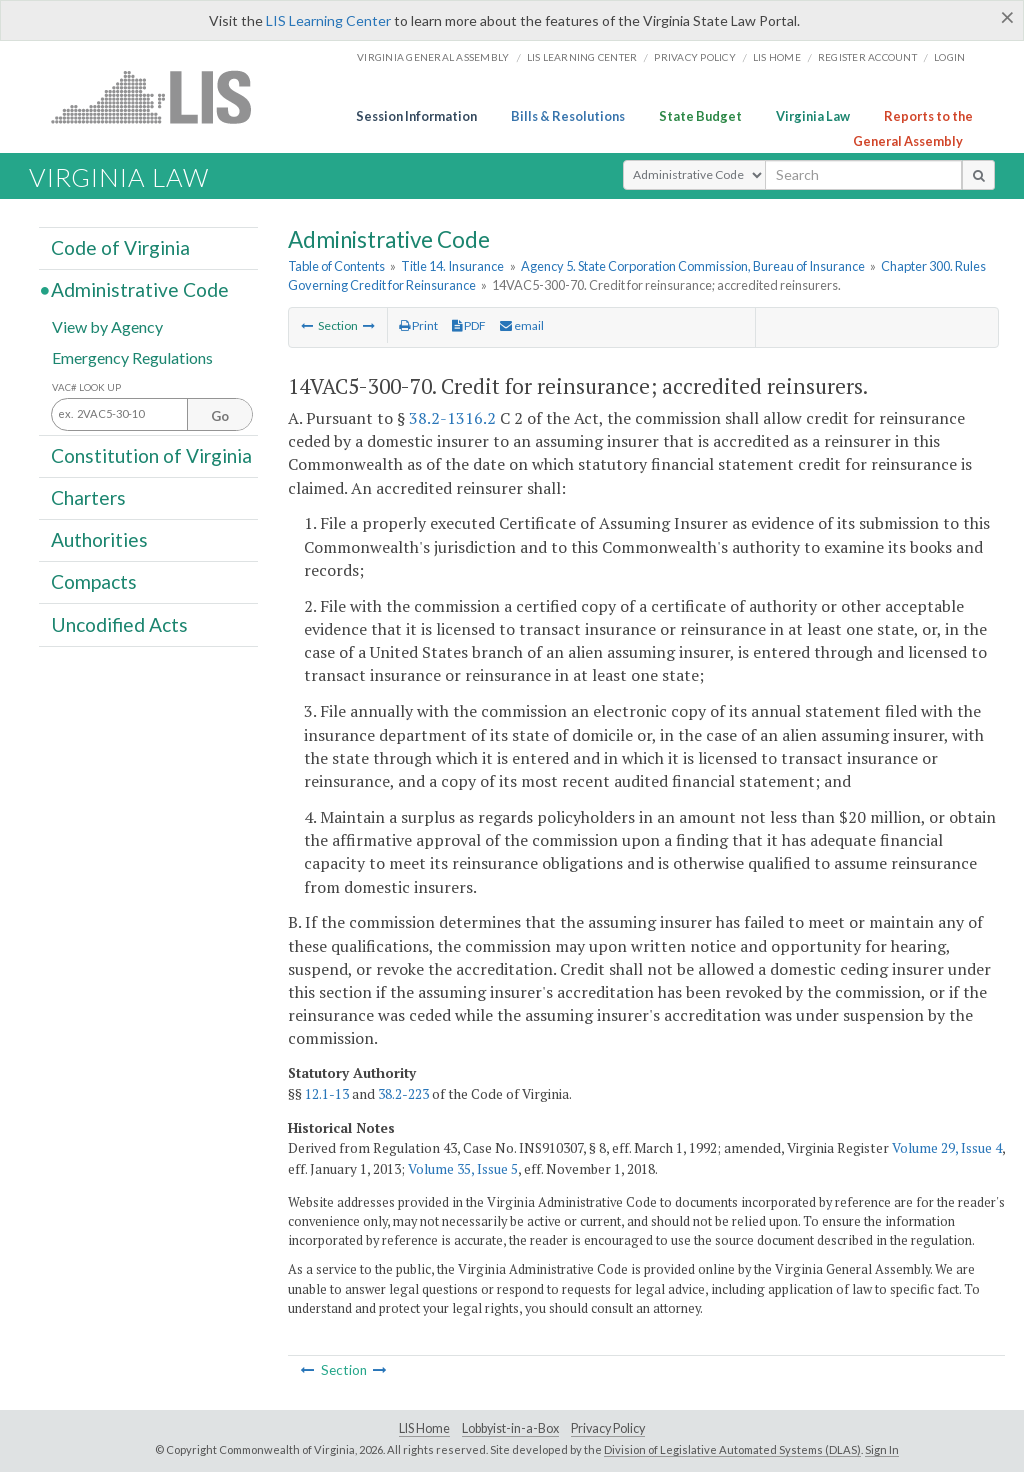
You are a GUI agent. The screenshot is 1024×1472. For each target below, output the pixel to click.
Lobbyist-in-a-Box (510, 1428)
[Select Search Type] (694, 175)
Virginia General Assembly (433, 57)
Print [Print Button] (418, 325)
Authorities (99, 539)
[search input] (863, 175)
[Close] (1007, 17)
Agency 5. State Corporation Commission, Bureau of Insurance (693, 266)
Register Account (867, 57)
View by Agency (107, 325)
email (522, 325)
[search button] (978, 175)
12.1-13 (327, 1094)
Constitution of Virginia (151, 455)
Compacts (94, 581)
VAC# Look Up (86, 387)
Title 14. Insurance (452, 266)
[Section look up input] (152, 415)
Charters (88, 497)
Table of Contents (336, 266)
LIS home (777, 57)
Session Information (416, 116)
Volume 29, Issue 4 (947, 1148)
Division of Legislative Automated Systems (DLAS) (732, 1449)
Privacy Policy (695, 57)
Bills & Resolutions (568, 116)
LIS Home (424, 1428)
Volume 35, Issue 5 (463, 1169)
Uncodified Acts (119, 623)
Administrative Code (140, 289)
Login (949, 57)
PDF (469, 325)
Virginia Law (813, 116)
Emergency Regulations (132, 356)
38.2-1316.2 (452, 418)
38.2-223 (403, 1094)
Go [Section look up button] (220, 416)
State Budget (700, 116)
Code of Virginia (120, 247)
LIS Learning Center (328, 20)
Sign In (882, 1449)
